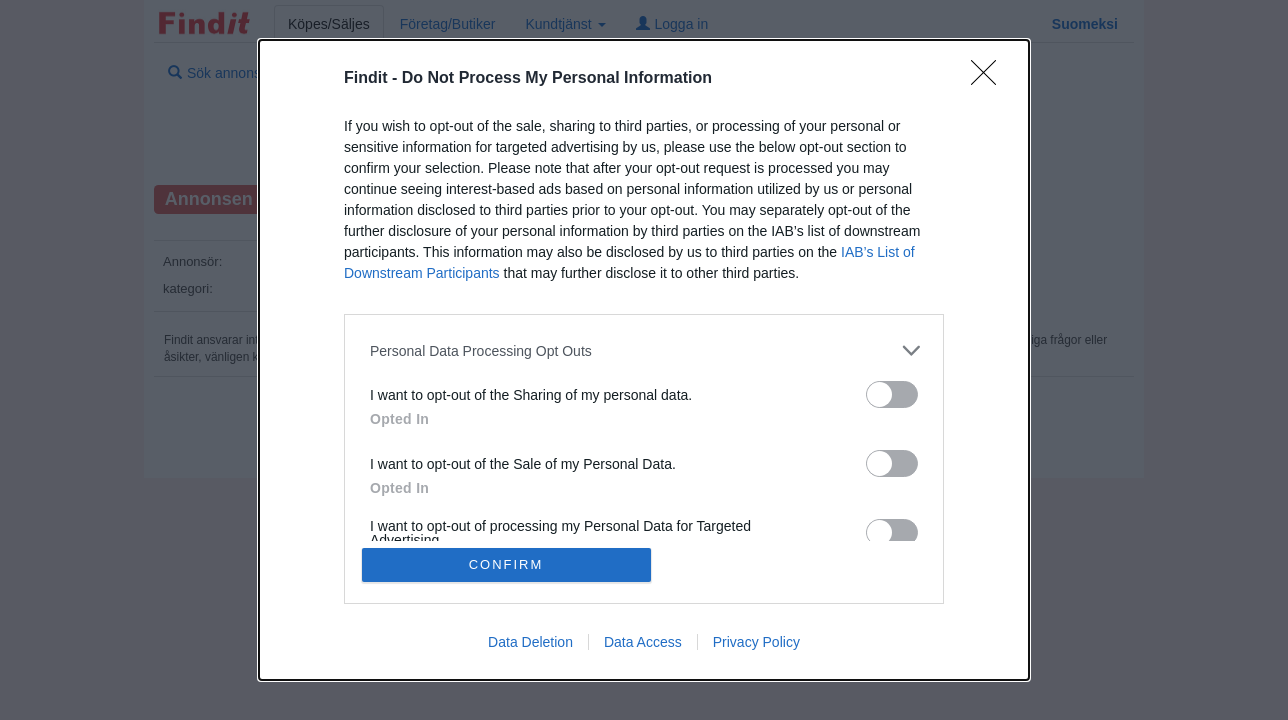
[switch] (892, 394)
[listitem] (644, 350)
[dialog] (644, 360)
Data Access (643, 642)
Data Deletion (530, 642)
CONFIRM (506, 564)
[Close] (990, 79)
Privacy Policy (756, 642)
